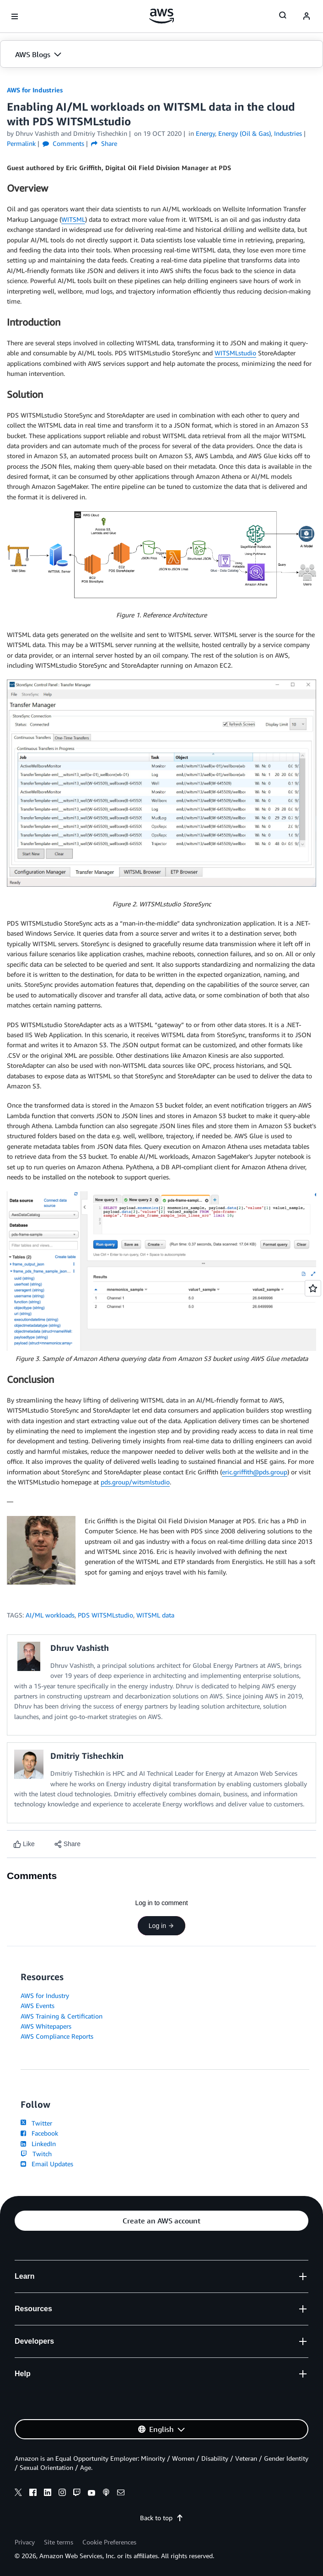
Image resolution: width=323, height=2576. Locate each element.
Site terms (58, 2542)
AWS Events (37, 2005)
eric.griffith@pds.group (254, 1472)
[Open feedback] (313, 1288)
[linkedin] (47, 2494)
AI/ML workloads (50, 1615)
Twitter (36, 2123)
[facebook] (33, 2494)
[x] (18, 2494)
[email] (120, 2494)
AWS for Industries (35, 90)
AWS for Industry (45, 1995)
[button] (161, 54)
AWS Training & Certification (61, 2016)
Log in (161, 1925)
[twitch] (77, 2494)
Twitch (36, 2154)
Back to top (161, 2518)
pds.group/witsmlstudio (135, 1482)
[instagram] (62, 2494)
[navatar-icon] (306, 16)
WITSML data (155, 1615)
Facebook (39, 2133)
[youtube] (91, 2494)
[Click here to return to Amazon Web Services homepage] (161, 16)
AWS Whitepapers (46, 2026)
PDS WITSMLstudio (105, 1615)
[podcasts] (106, 2494)
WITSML (73, 219)
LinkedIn (38, 2144)
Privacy (25, 2542)
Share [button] (104, 143)
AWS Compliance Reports (57, 2036)
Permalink (21, 143)
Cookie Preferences (109, 2542)
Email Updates (47, 2164)
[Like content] (24, 1844)
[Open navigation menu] (14, 16)
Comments (63, 143)
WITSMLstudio (235, 353)
